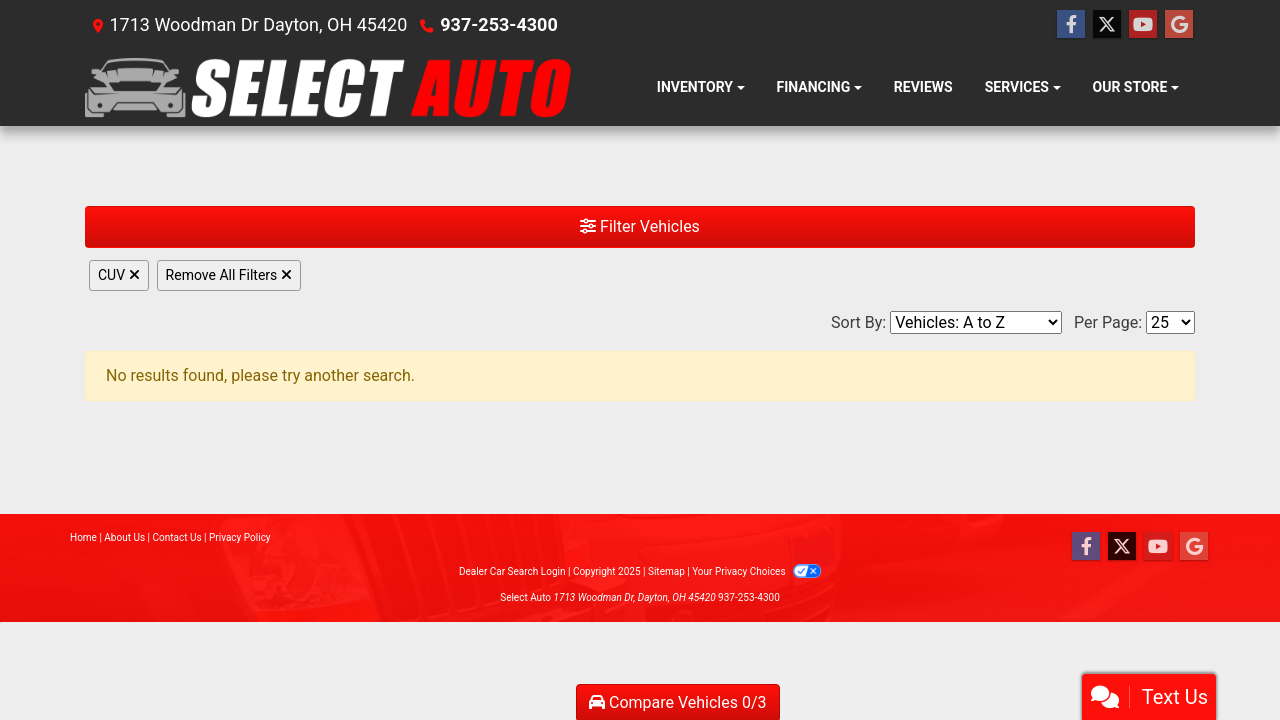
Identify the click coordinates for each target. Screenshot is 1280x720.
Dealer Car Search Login (512, 571)
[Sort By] (976, 322)
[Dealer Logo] (328, 88)
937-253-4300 (498, 24)
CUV (119, 275)
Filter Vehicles (640, 226)
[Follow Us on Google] (1179, 25)
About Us (124, 537)
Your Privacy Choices (756, 571)
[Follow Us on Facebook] (1071, 25)
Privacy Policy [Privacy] (240, 537)
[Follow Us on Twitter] (1107, 25)
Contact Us (177, 537)
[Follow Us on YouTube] (1143, 25)
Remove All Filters (229, 275)
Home (83, 537)
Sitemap (666, 571)
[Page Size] (1170, 322)
